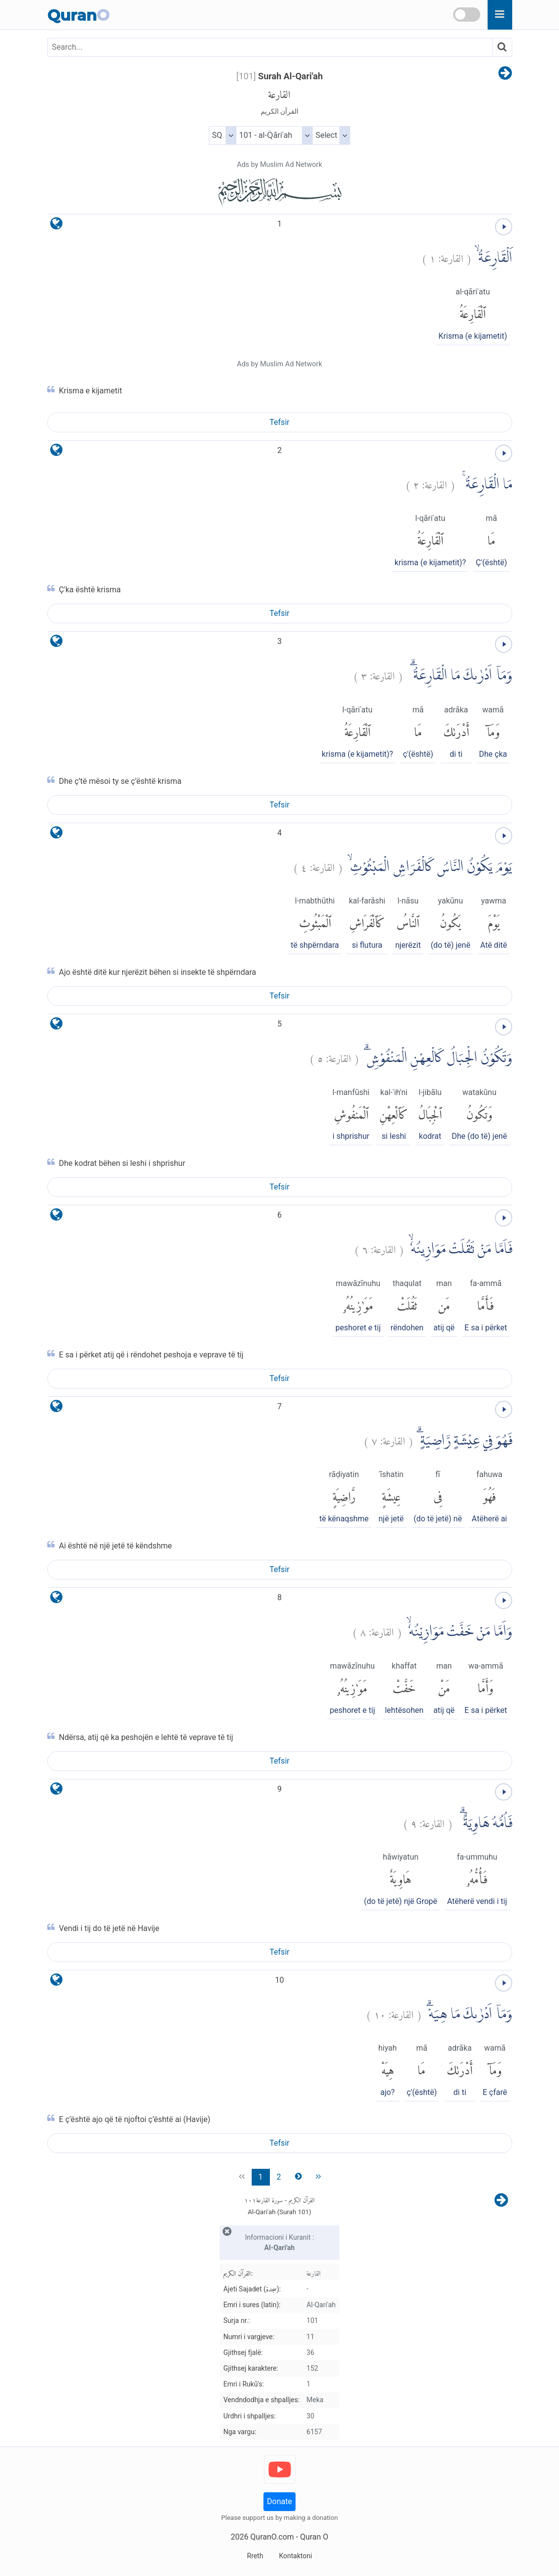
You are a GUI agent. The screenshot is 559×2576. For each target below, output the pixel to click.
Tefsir (279, 422)
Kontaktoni (295, 2556)
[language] (56, 225)
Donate (279, 2501)
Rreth (255, 2556)
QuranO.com (272, 2537)
